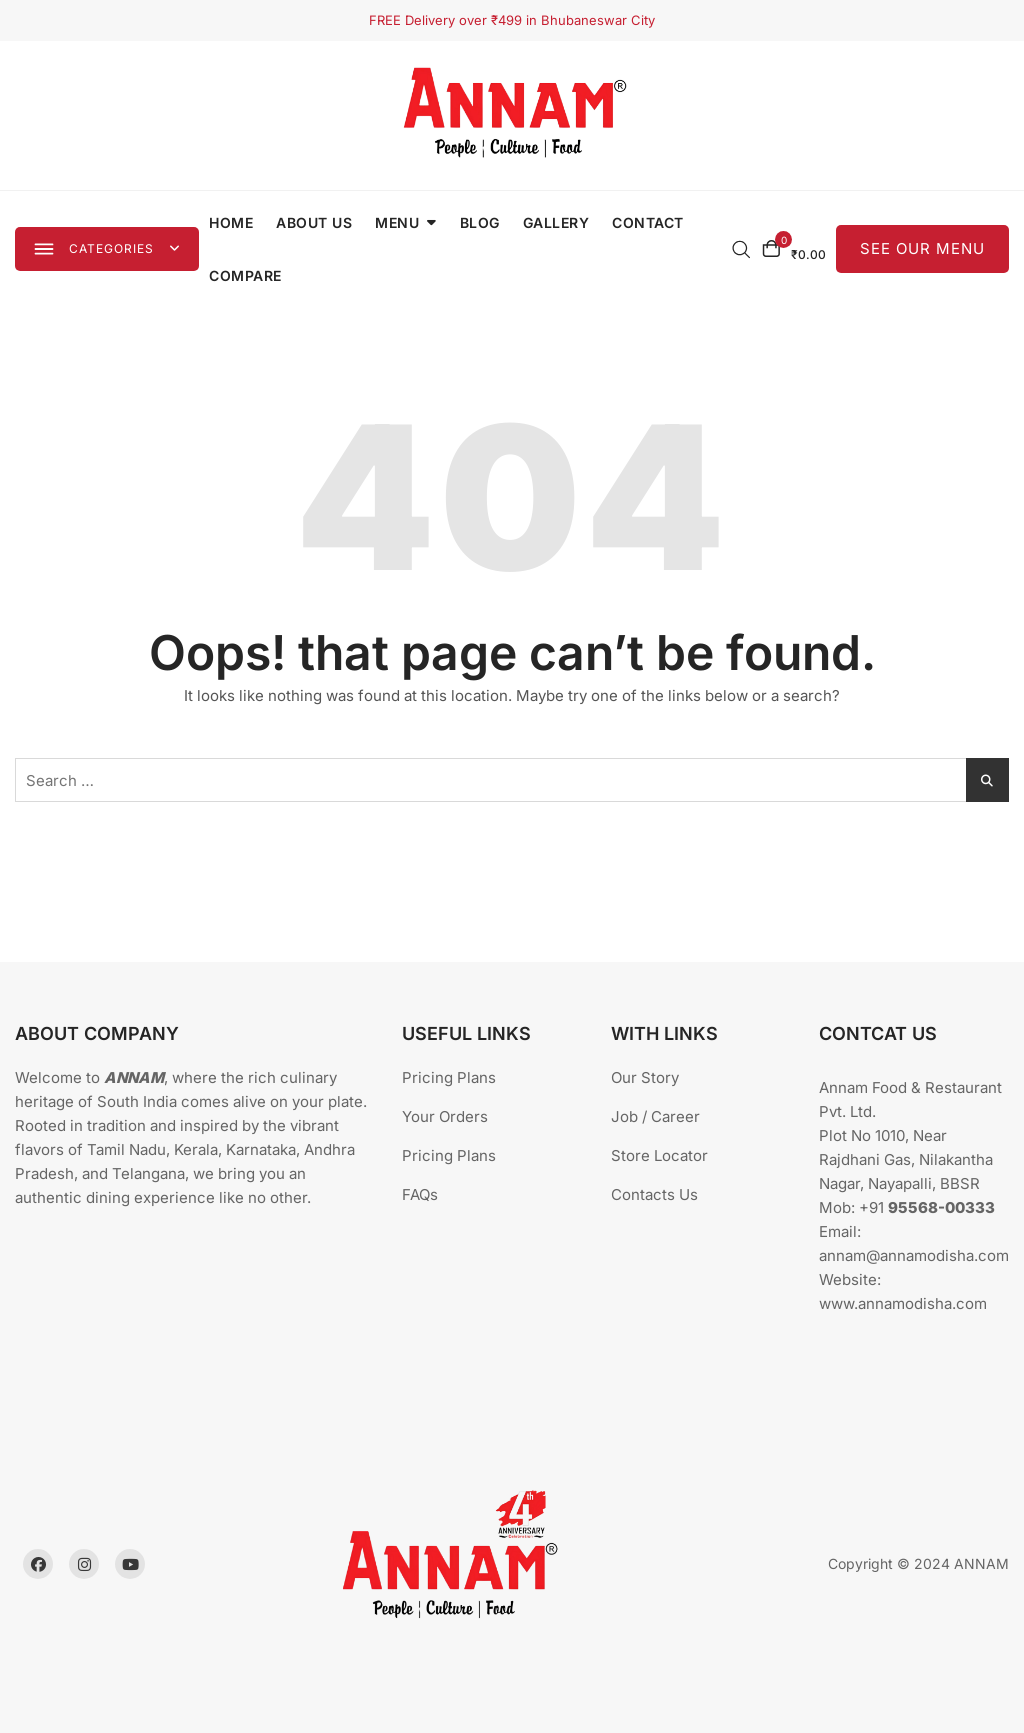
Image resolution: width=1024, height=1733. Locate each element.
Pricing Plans (449, 1077)
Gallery (559, 222)
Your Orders (445, 1116)
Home (234, 222)
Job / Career (655, 1116)
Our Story (645, 1077)
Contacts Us (654, 1194)
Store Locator (659, 1155)
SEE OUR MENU (922, 248)
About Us (317, 222)
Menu (400, 222)
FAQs (420, 1194)
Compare (248, 275)
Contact (651, 222)
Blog (483, 222)
